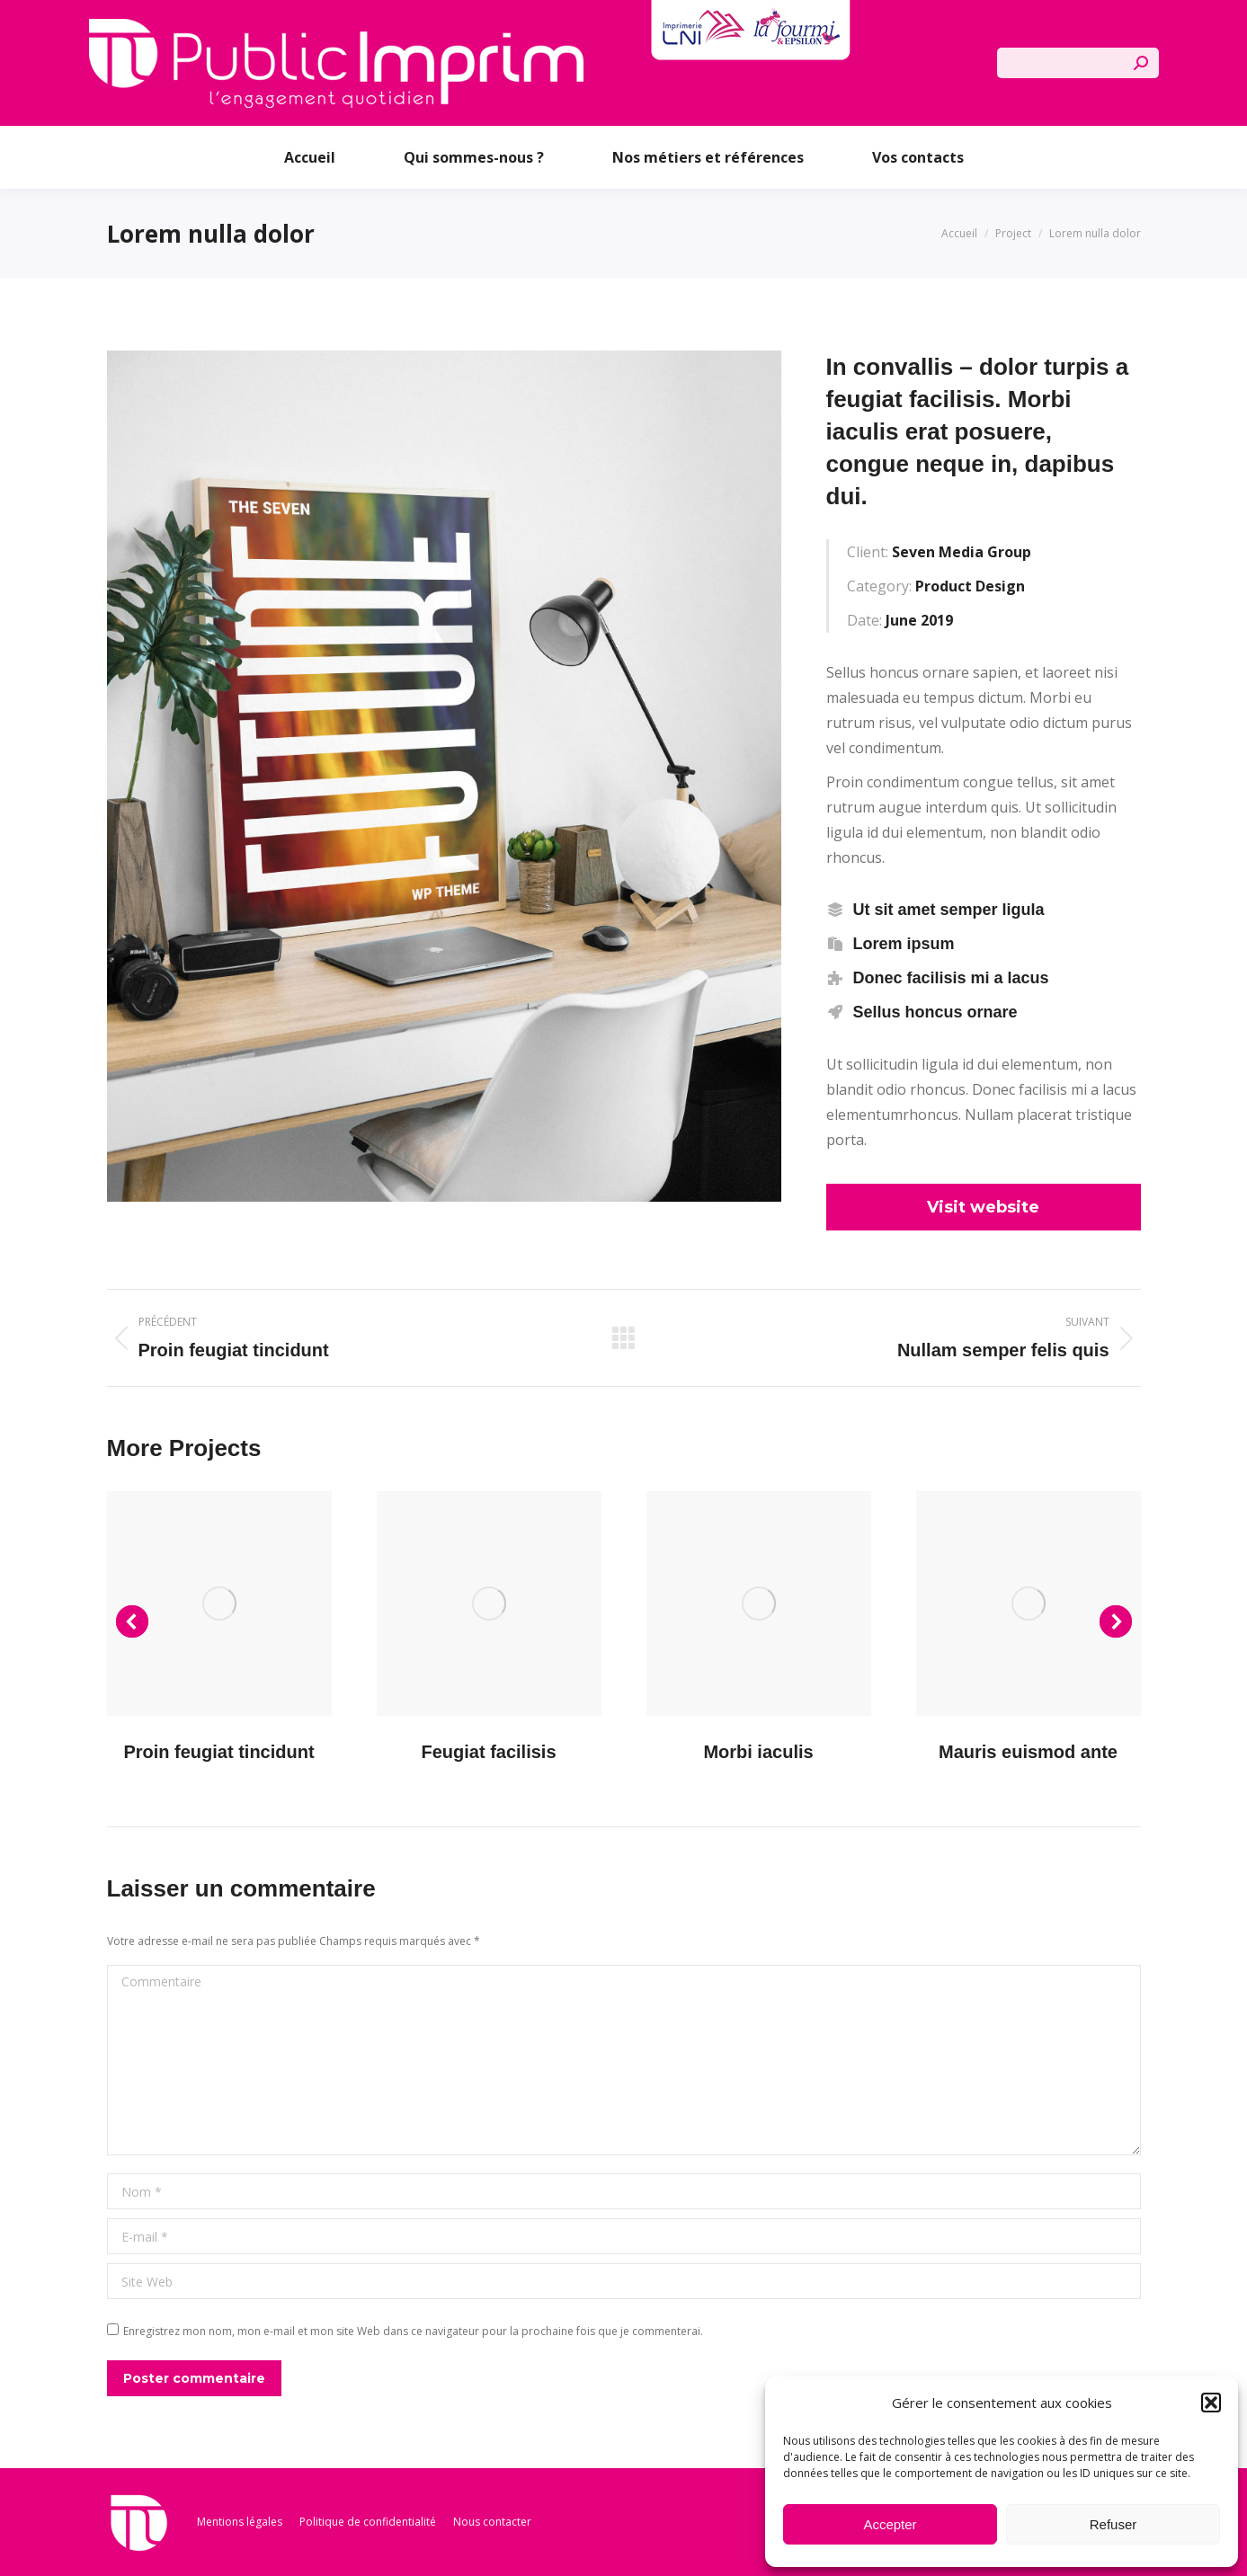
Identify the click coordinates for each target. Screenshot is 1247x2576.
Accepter (889, 2524)
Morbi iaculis (758, 1752)
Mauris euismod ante (1028, 1752)
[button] (1211, 2403)
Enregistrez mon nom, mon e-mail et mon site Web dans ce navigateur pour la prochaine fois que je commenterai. (413, 2331)
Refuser (1113, 2524)
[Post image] (219, 1603)
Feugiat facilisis (488, 1752)
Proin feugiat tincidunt (218, 1752)
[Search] (1078, 63)
